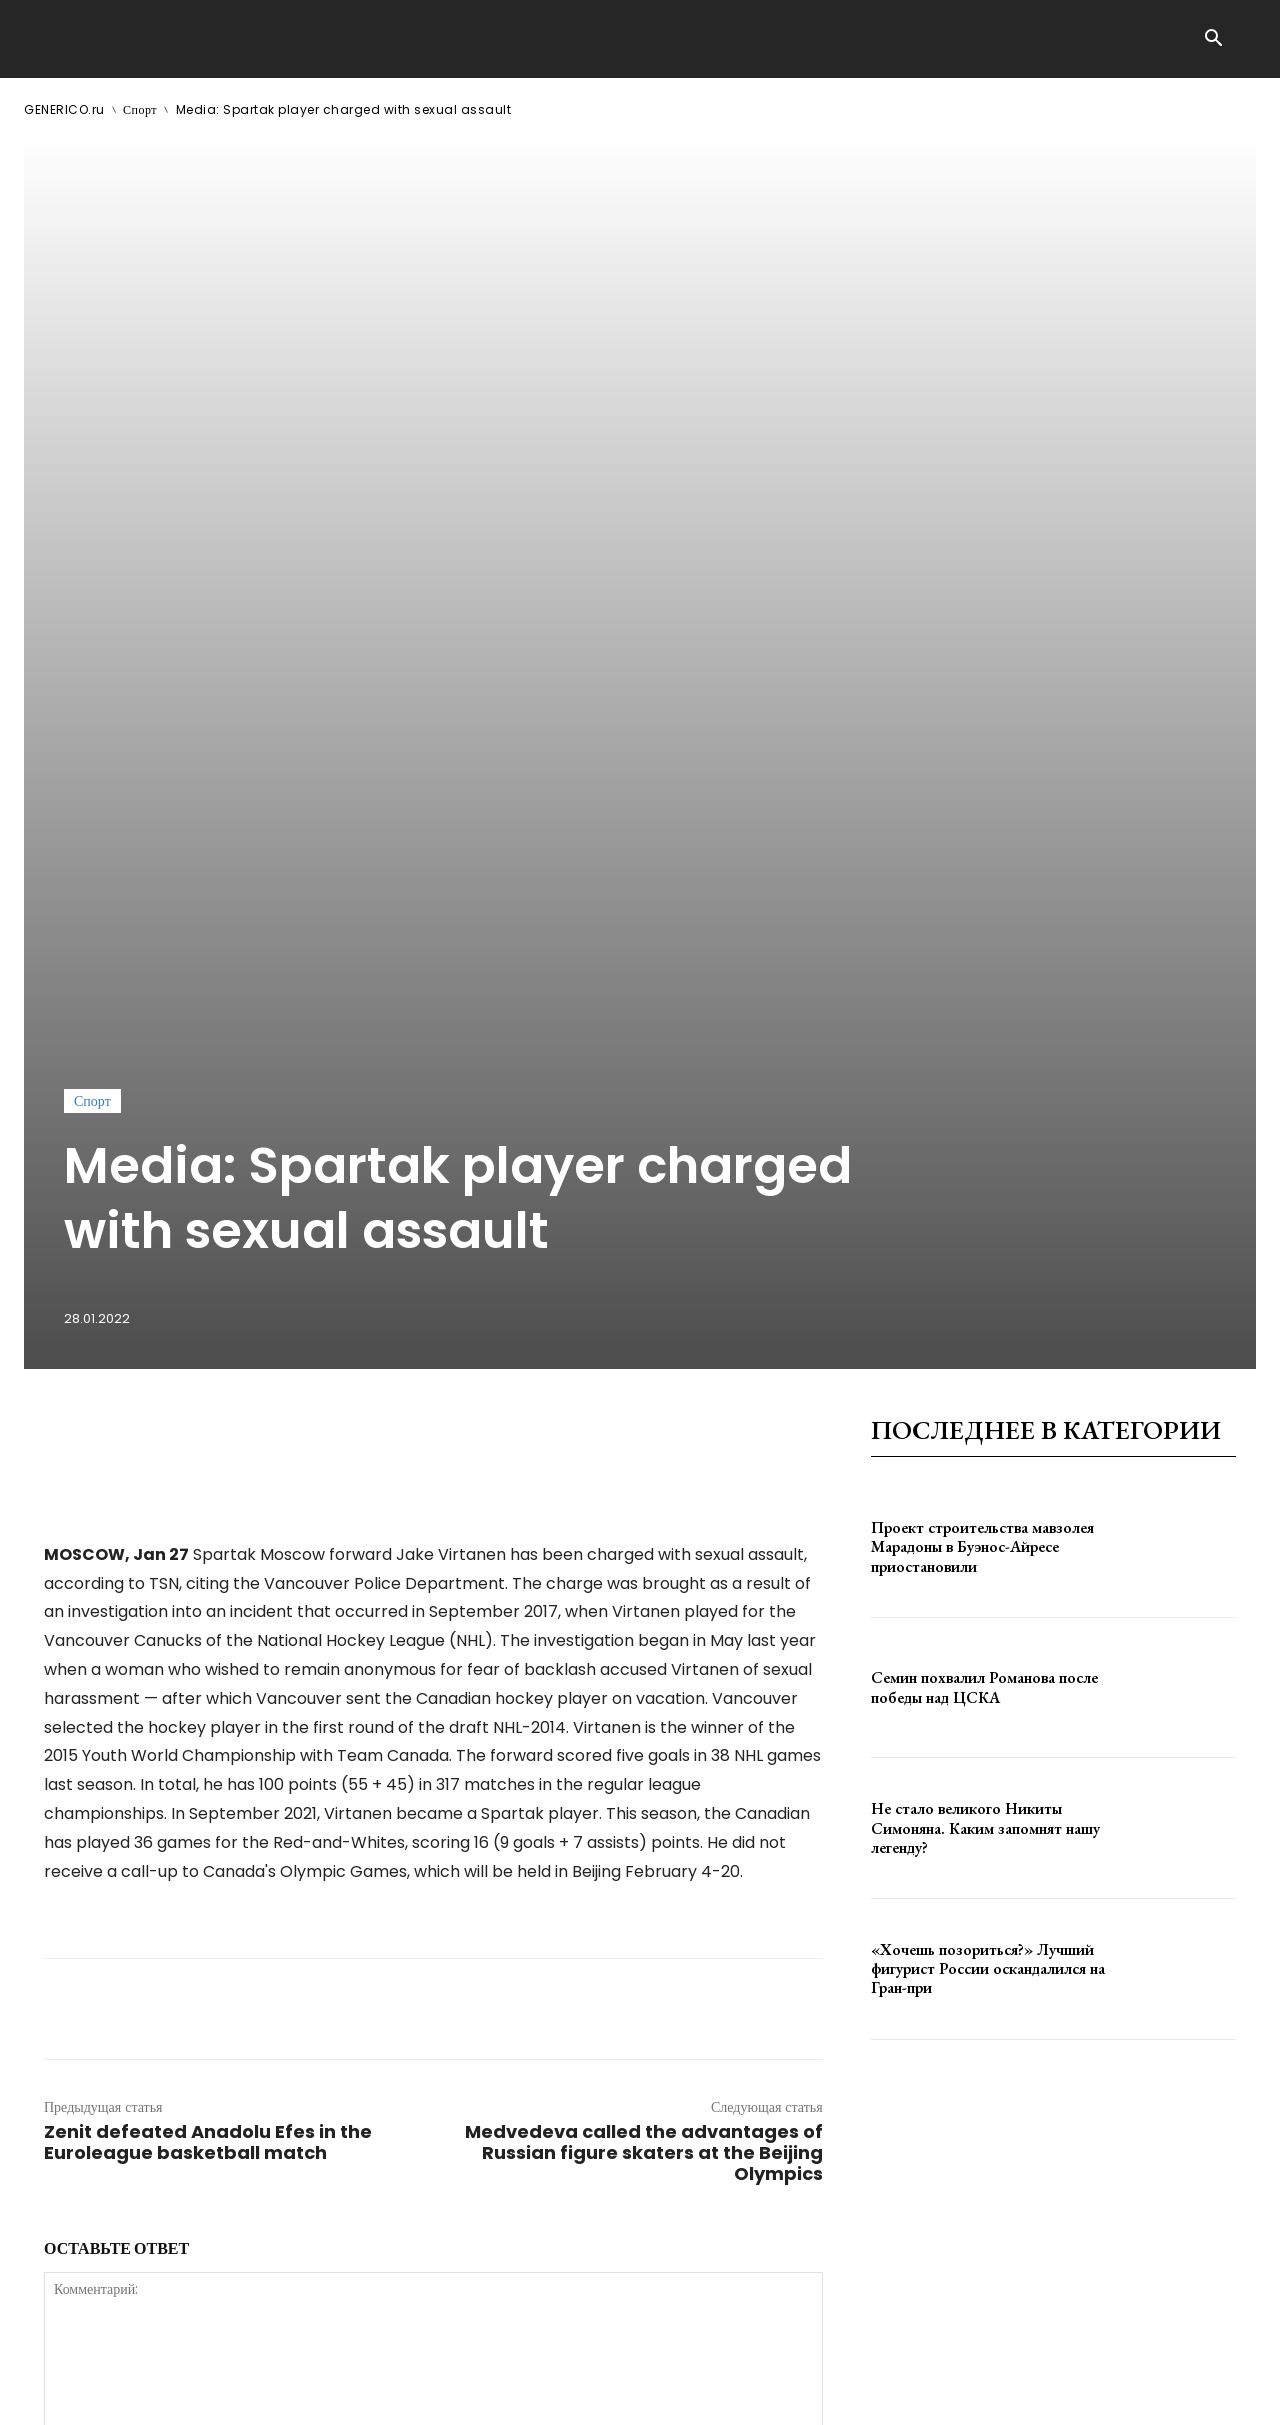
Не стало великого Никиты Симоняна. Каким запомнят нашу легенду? (985, 1289)
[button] (1213, 40)
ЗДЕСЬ (216, 2393)
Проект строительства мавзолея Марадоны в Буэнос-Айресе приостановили (982, 1007)
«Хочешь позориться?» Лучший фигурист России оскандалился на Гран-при (988, 1429)
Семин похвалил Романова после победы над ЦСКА (984, 1149)
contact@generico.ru (426, 2393)
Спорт (140, 109)
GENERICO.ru (64, 109)
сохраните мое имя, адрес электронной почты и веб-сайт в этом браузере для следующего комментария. (382, 2044)
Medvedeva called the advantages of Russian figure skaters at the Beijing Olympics (644, 1614)
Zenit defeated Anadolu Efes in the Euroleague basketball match (208, 1604)
